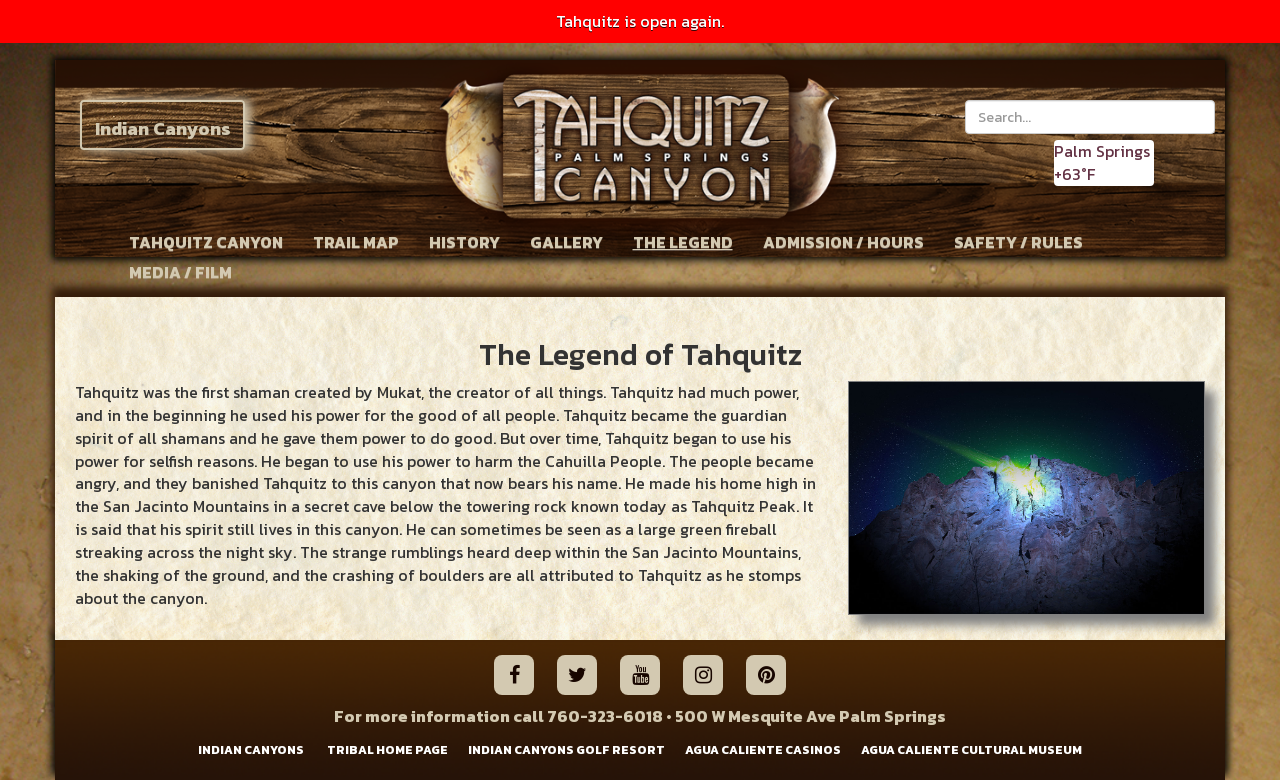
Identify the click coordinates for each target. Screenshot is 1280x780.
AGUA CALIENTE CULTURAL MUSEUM (971, 750)
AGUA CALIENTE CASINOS (763, 750)
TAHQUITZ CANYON (206, 242)
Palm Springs (1102, 151)
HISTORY (464, 242)
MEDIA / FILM (180, 272)
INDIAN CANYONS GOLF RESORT (566, 750)
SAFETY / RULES (1018, 242)
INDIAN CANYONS (251, 750)
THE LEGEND (683, 242)
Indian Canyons (163, 128)
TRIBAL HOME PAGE (387, 750)
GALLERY (566, 242)
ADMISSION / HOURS (843, 242)
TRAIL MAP (356, 242)
